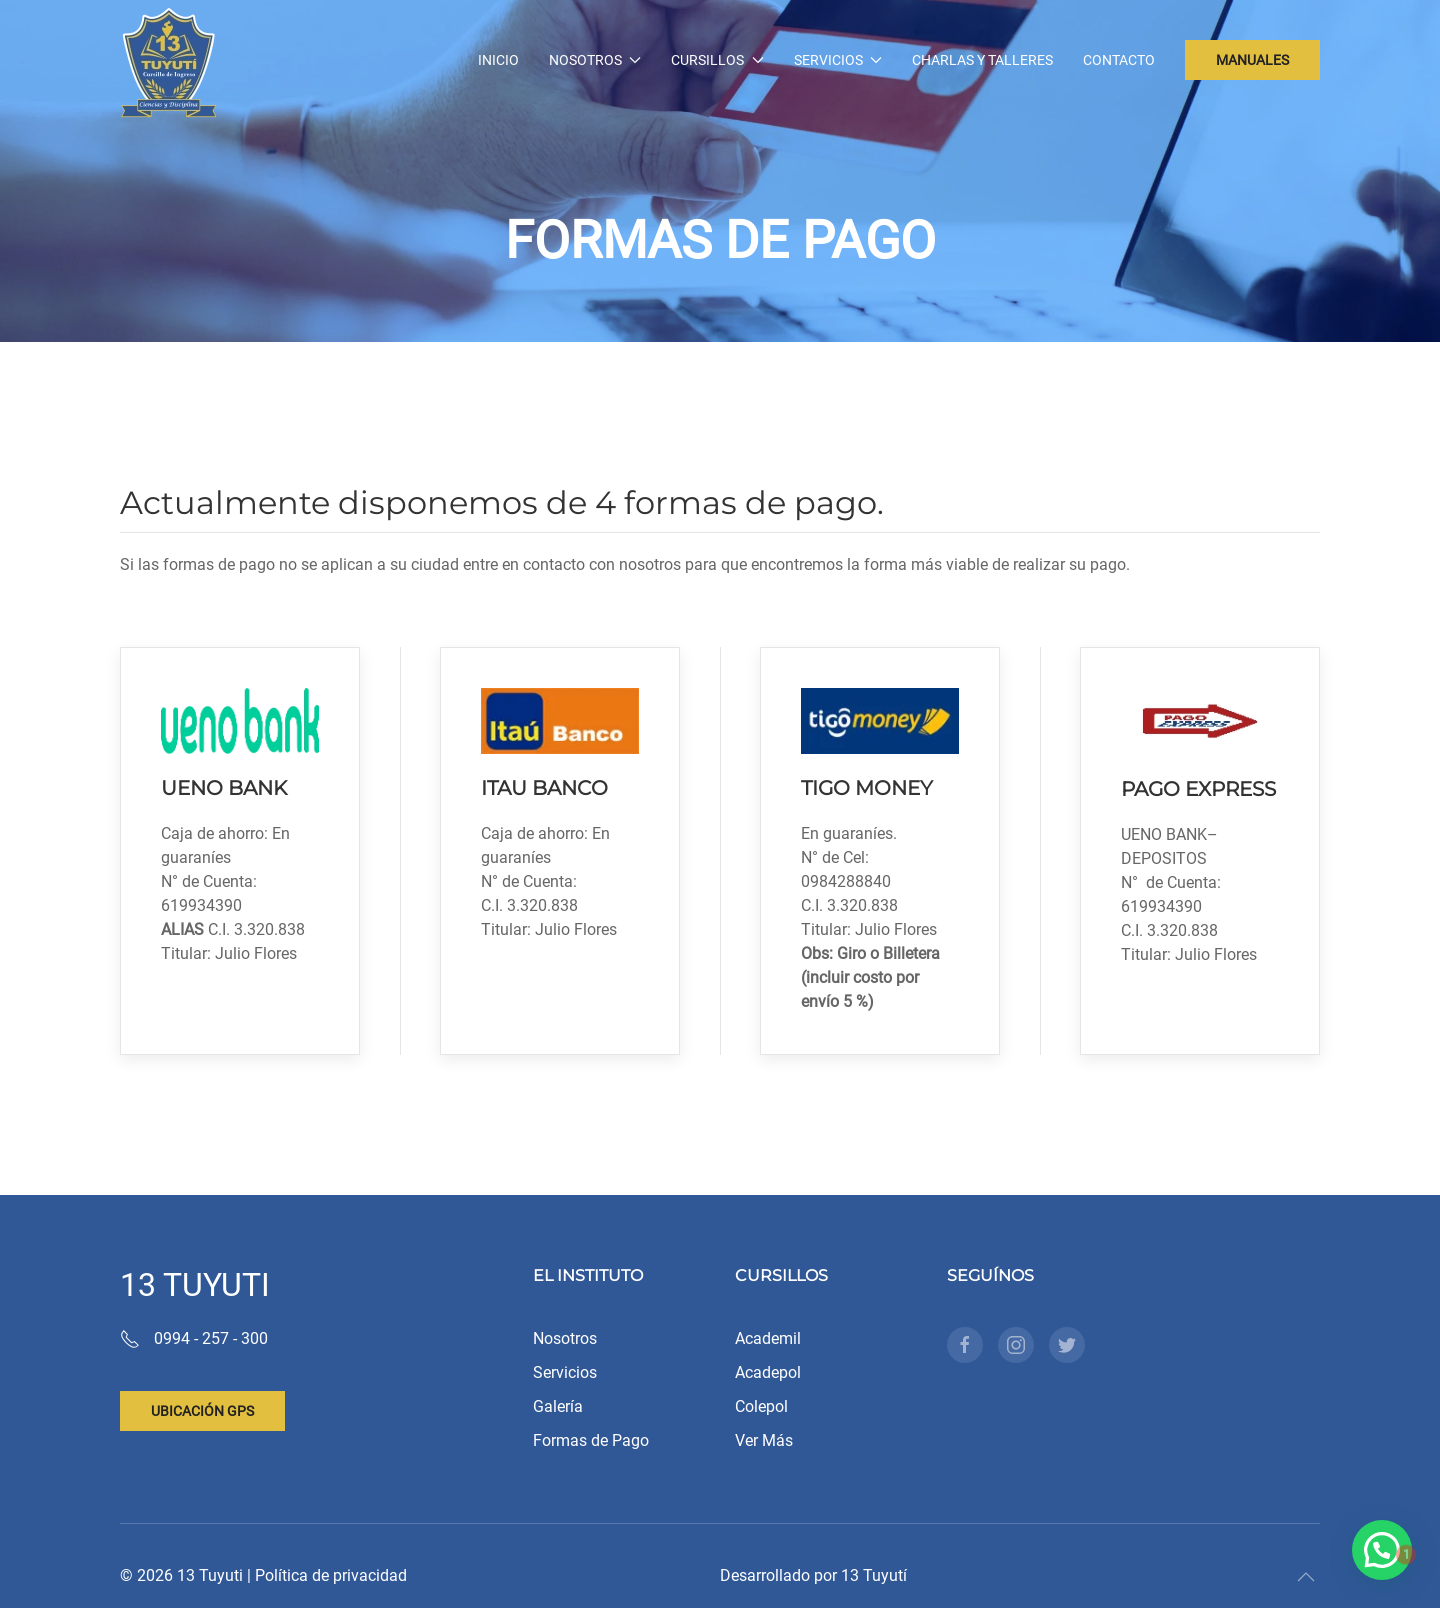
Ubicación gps (202, 1411)
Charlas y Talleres (982, 60)
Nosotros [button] (595, 60)
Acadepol (768, 1372)
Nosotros (565, 1338)
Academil (768, 1338)
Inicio (498, 60)
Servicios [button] (838, 60)
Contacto (1119, 60)
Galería (558, 1406)
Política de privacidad (331, 1575)
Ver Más (764, 1440)
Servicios (565, 1372)
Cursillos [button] (717, 60)
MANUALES (1252, 60)
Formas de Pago (591, 1440)
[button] (1306, 1577)
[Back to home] (169, 60)
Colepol (761, 1406)
